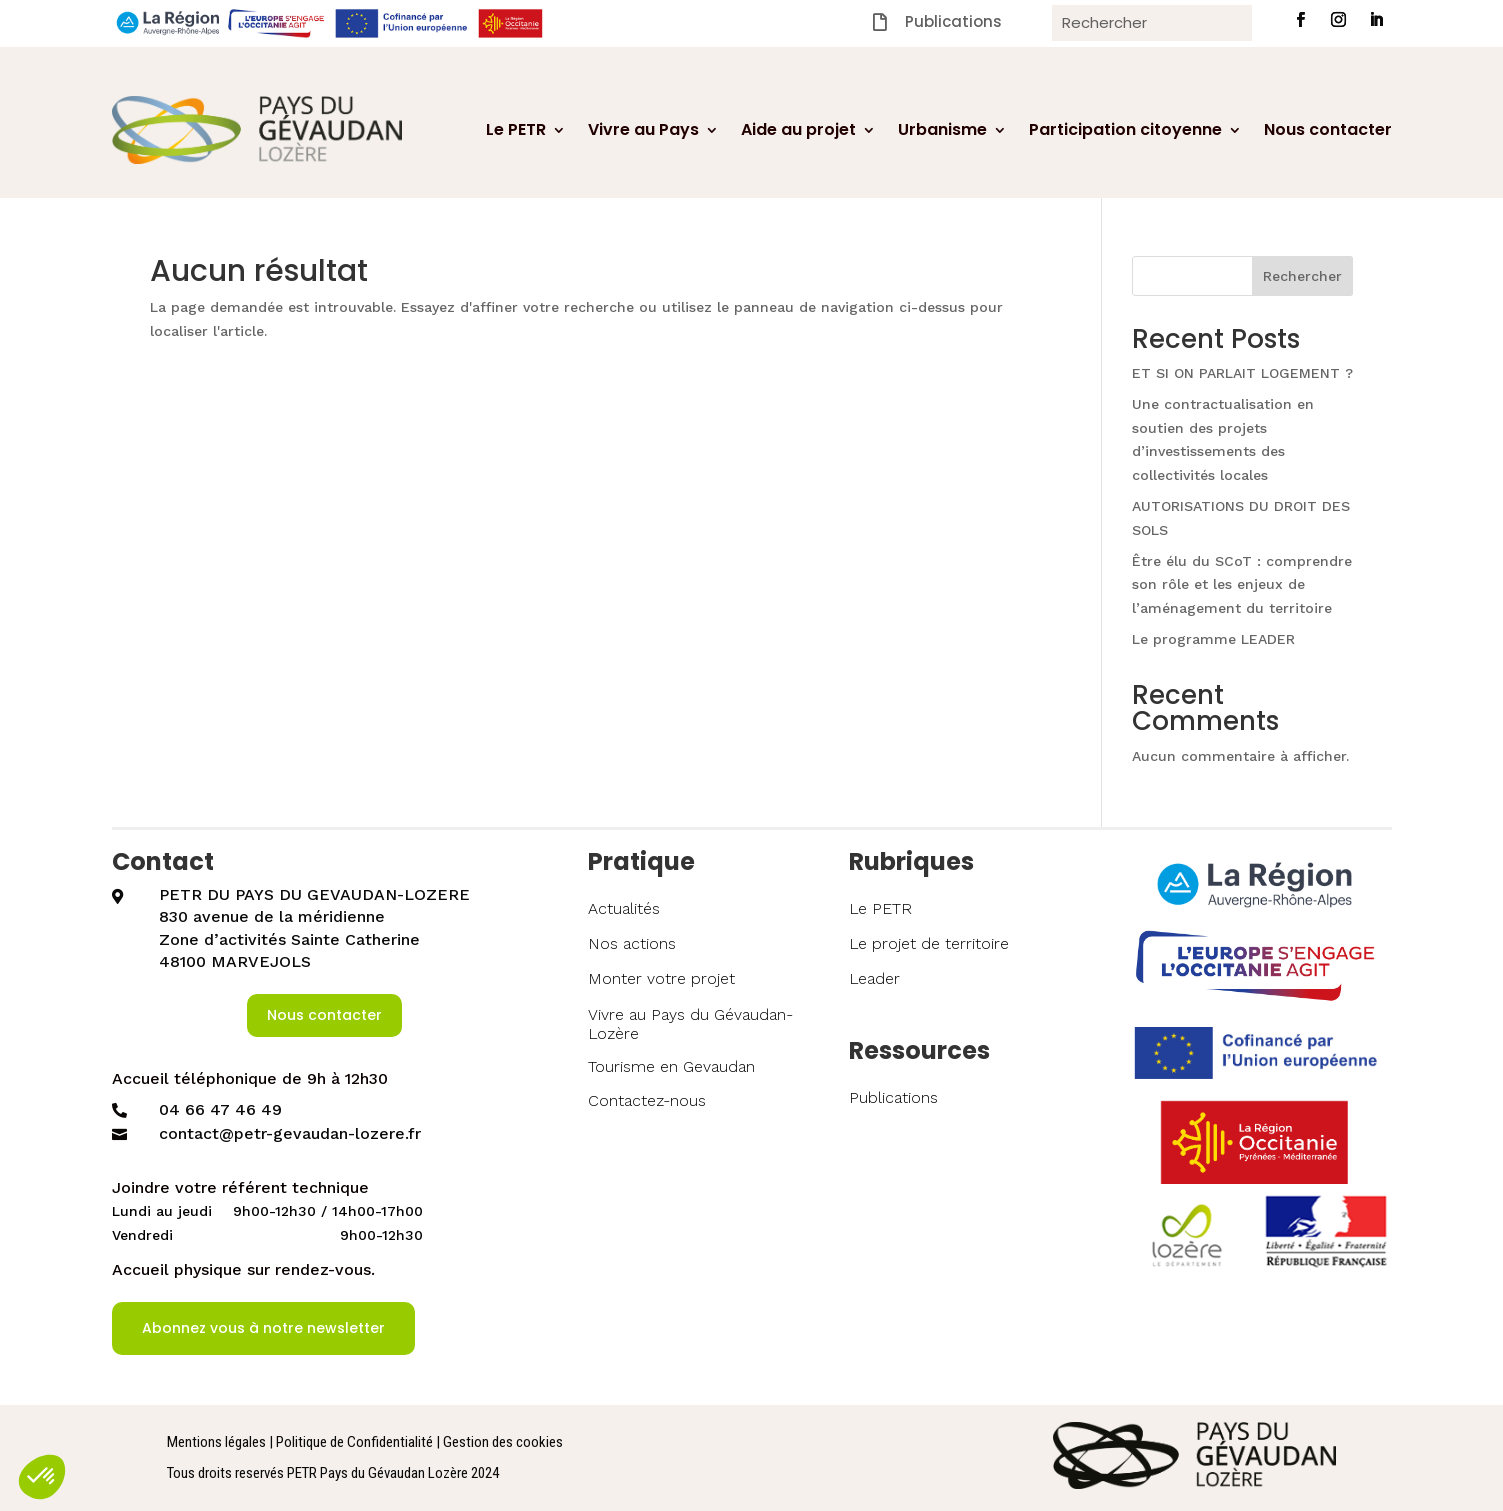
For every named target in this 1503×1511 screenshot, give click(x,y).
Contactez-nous (647, 1100)
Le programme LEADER (1213, 639)
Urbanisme (942, 129)
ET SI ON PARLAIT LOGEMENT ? (1242, 373)
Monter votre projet (661, 978)
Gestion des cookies (503, 1442)
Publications (893, 1097)
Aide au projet (798, 129)
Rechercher (1302, 276)
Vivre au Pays (643, 129)
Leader (874, 978)
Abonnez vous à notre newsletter (263, 1328)
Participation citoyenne (1125, 129)
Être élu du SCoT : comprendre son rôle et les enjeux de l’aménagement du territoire (1242, 585)
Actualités (624, 908)
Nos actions (632, 943)
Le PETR (516, 129)
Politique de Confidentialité (354, 1442)
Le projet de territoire (929, 943)
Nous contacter (1328, 129)
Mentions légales (216, 1442)
